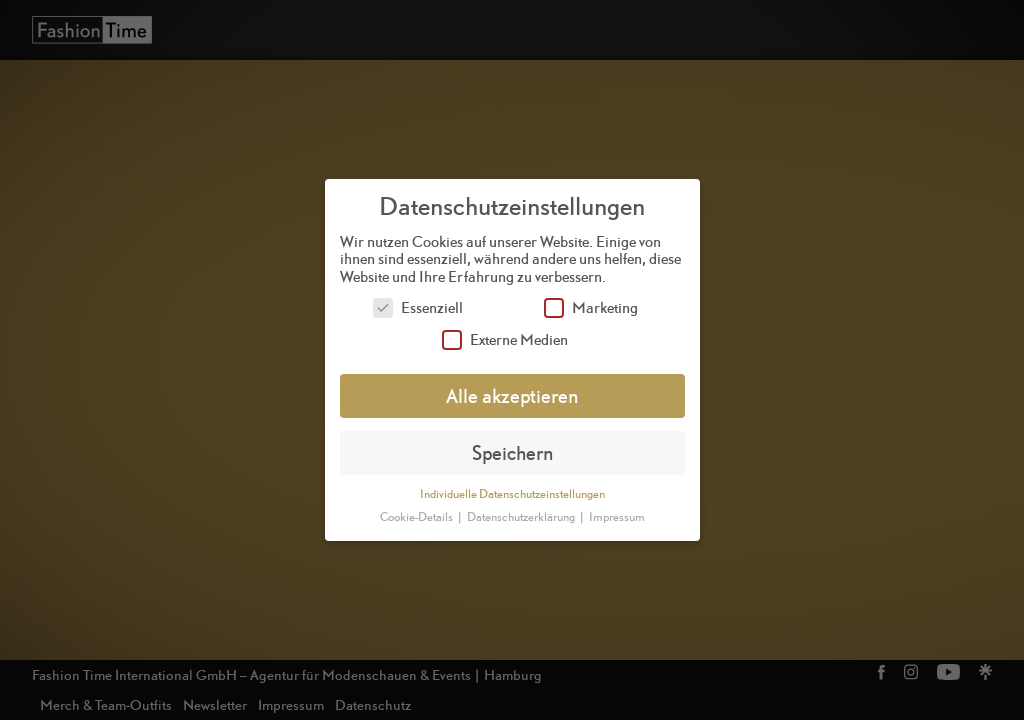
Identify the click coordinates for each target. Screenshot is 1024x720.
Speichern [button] (512, 452)
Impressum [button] (617, 517)
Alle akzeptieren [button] (512, 395)
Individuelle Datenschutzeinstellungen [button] (512, 494)
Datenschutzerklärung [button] (522, 517)
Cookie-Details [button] (417, 517)
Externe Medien (505, 339)
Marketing (591, 307)
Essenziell (418, 307)
